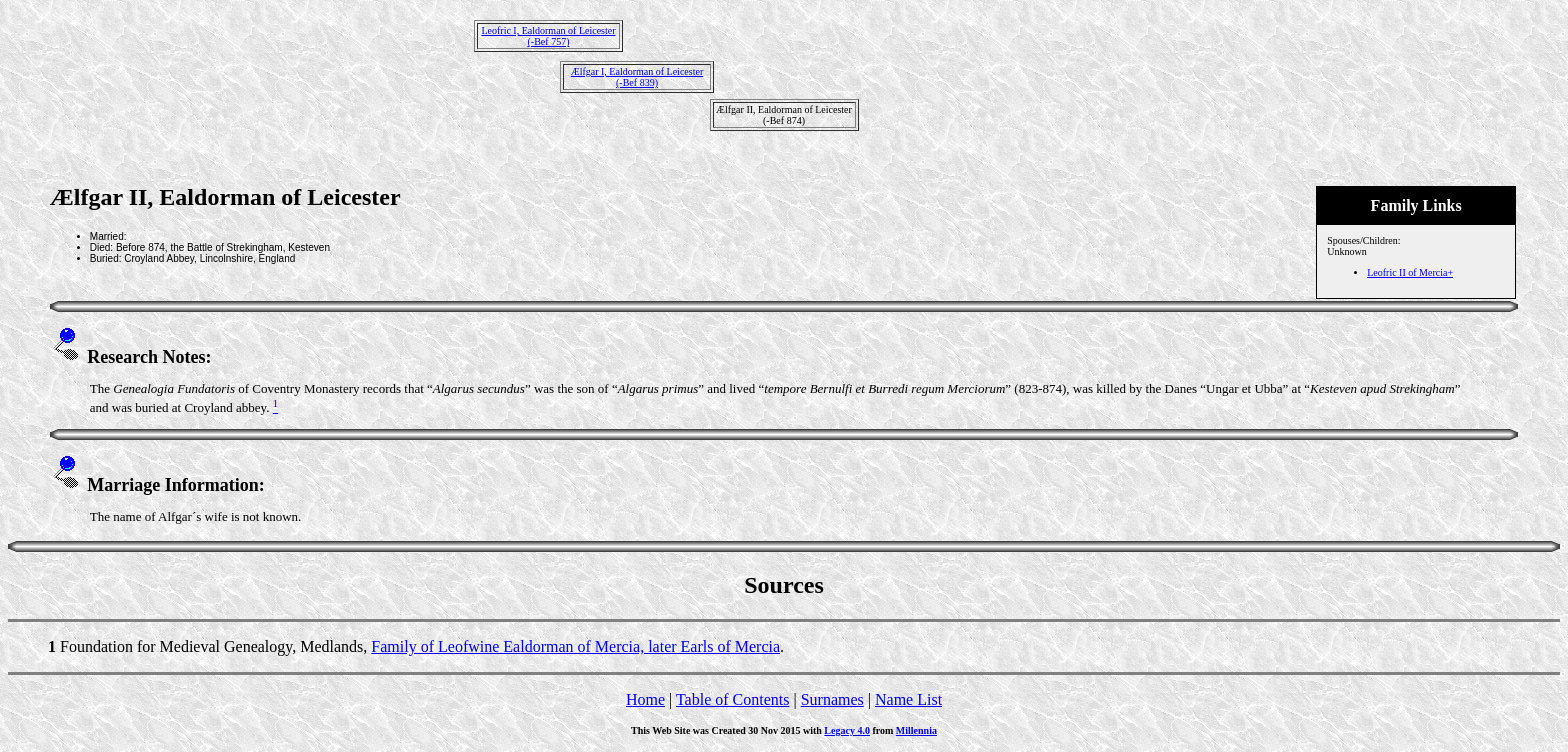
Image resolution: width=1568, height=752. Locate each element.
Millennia (916, 730)
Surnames (832, 699)
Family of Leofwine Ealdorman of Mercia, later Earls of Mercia (575, 646)
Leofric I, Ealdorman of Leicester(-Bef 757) (548, 36)
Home (645, 699)
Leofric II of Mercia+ (1410, 272)
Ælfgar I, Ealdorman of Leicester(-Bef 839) (637, 77)
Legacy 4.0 (847, 730)
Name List (908, 699)
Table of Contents (733, 699)
